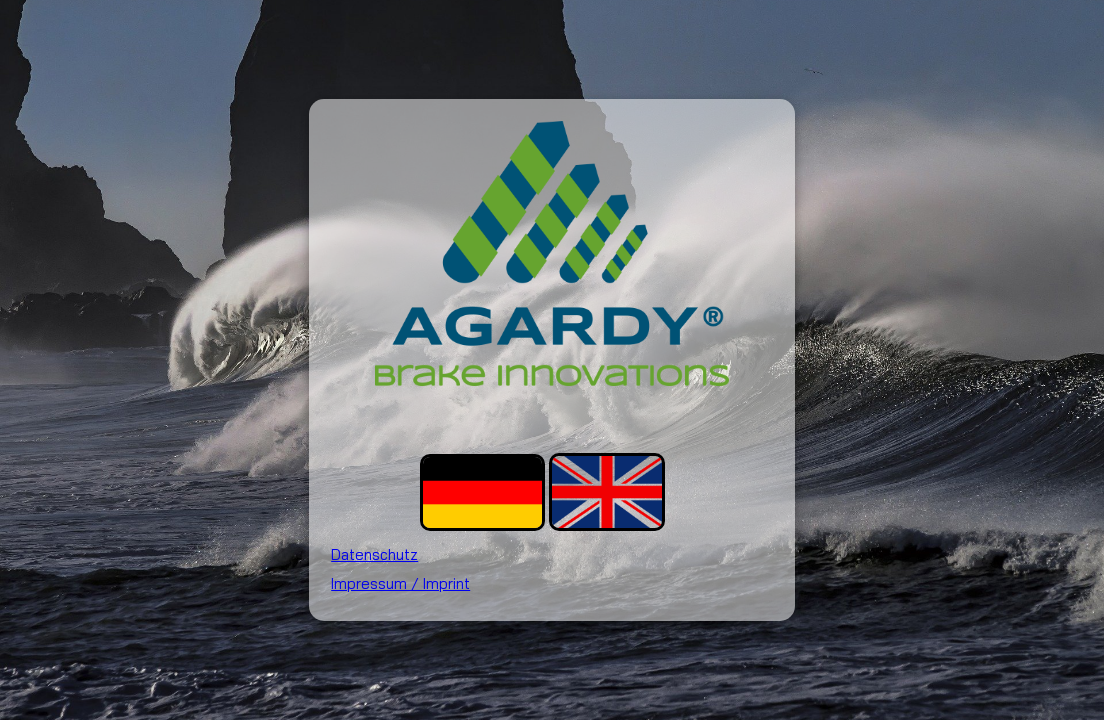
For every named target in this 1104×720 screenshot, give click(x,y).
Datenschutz (374, 554)
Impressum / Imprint (400, 583)
